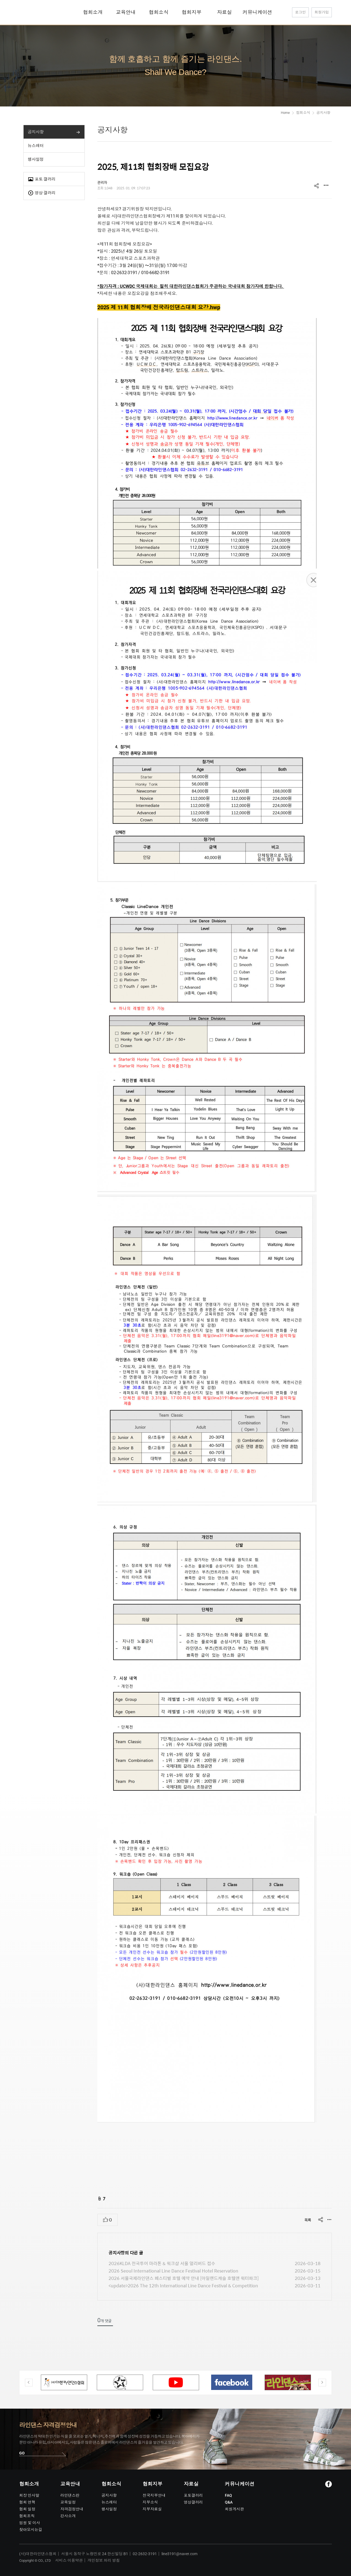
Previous (29, 2382)
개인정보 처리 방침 (103, 2560)
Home (285, 113)
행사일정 (36, 159)
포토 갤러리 (41, 179)
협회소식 (303, 113)
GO (22, 2453)
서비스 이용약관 (69, 2560)
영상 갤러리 (41, 193)
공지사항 (36, 132)
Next (322, 2382)
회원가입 (322, 12)
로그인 (300, 12)
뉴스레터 (36, 145)
